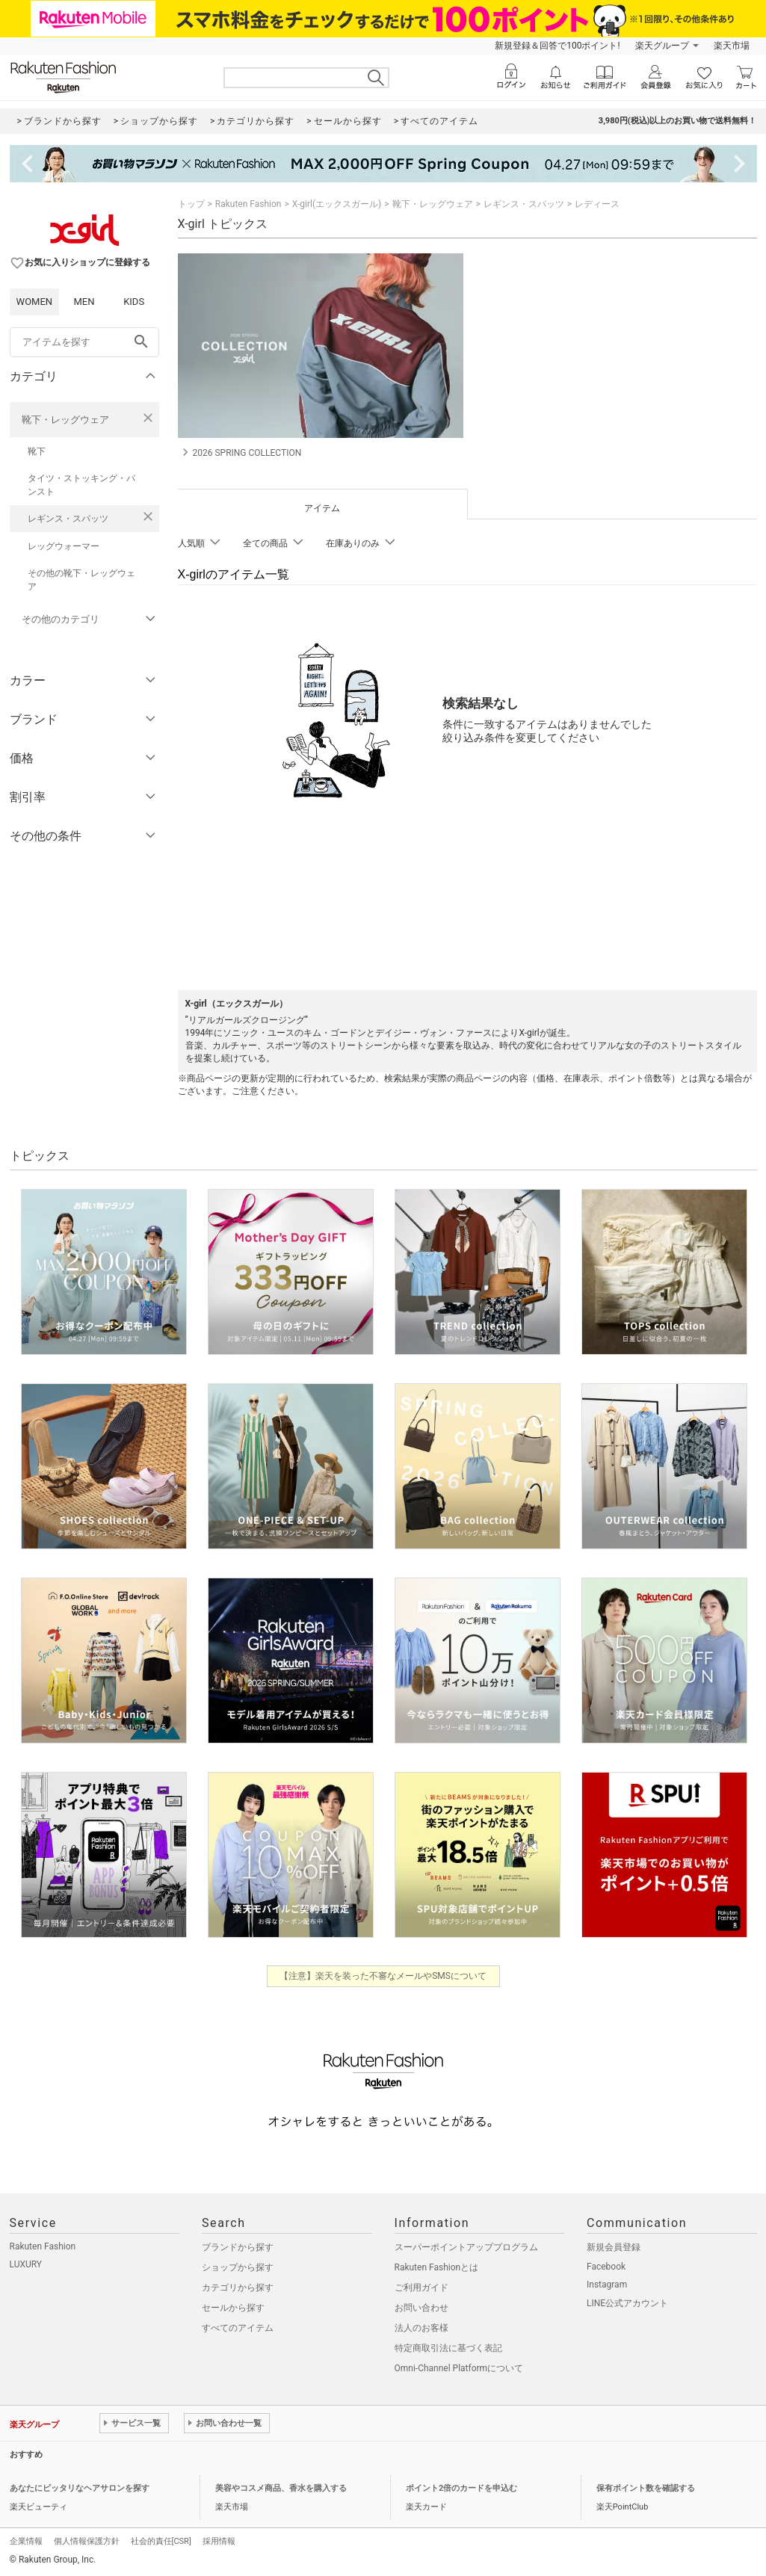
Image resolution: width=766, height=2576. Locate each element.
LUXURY (26, 2264)
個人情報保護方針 (87, 2541)
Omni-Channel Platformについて (459, 2368)
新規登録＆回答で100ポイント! (557, 45)
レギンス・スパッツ (68, 518)
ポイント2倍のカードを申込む (461, 2488)
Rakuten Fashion (248, 204)
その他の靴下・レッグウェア (81, 580)
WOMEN (34, 301)
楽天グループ (662, 45)
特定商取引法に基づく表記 (448, 2348)
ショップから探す (238, 2267)
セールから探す (233, 2307)
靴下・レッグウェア (65, 419)
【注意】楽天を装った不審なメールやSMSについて (383, 1976)
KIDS (133, 301)
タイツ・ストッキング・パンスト (81, 485)
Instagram (607, 2284)
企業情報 (26, 2541)
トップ (191, 204)
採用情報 (219, 2541)
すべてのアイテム (238, 2328)
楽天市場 (732, 45)
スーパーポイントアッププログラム (466, 2247)
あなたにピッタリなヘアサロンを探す (79, 2488)
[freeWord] (84, 342)
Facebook (606, 2266)
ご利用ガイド (421, 2287)
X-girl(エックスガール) (337, 204)
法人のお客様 (421, 2328)
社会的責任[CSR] (161, 2541)
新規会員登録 (613, 2247)
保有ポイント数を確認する (645, 2488)
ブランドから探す (238, 2247)
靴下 (37, 451)
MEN (83, 301)
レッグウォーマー (63, 546)
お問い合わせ (421, 2307)
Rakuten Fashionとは (437, 2267)
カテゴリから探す (238, 2287)
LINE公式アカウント (627, 2303)
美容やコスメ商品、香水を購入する (281, 2488)
